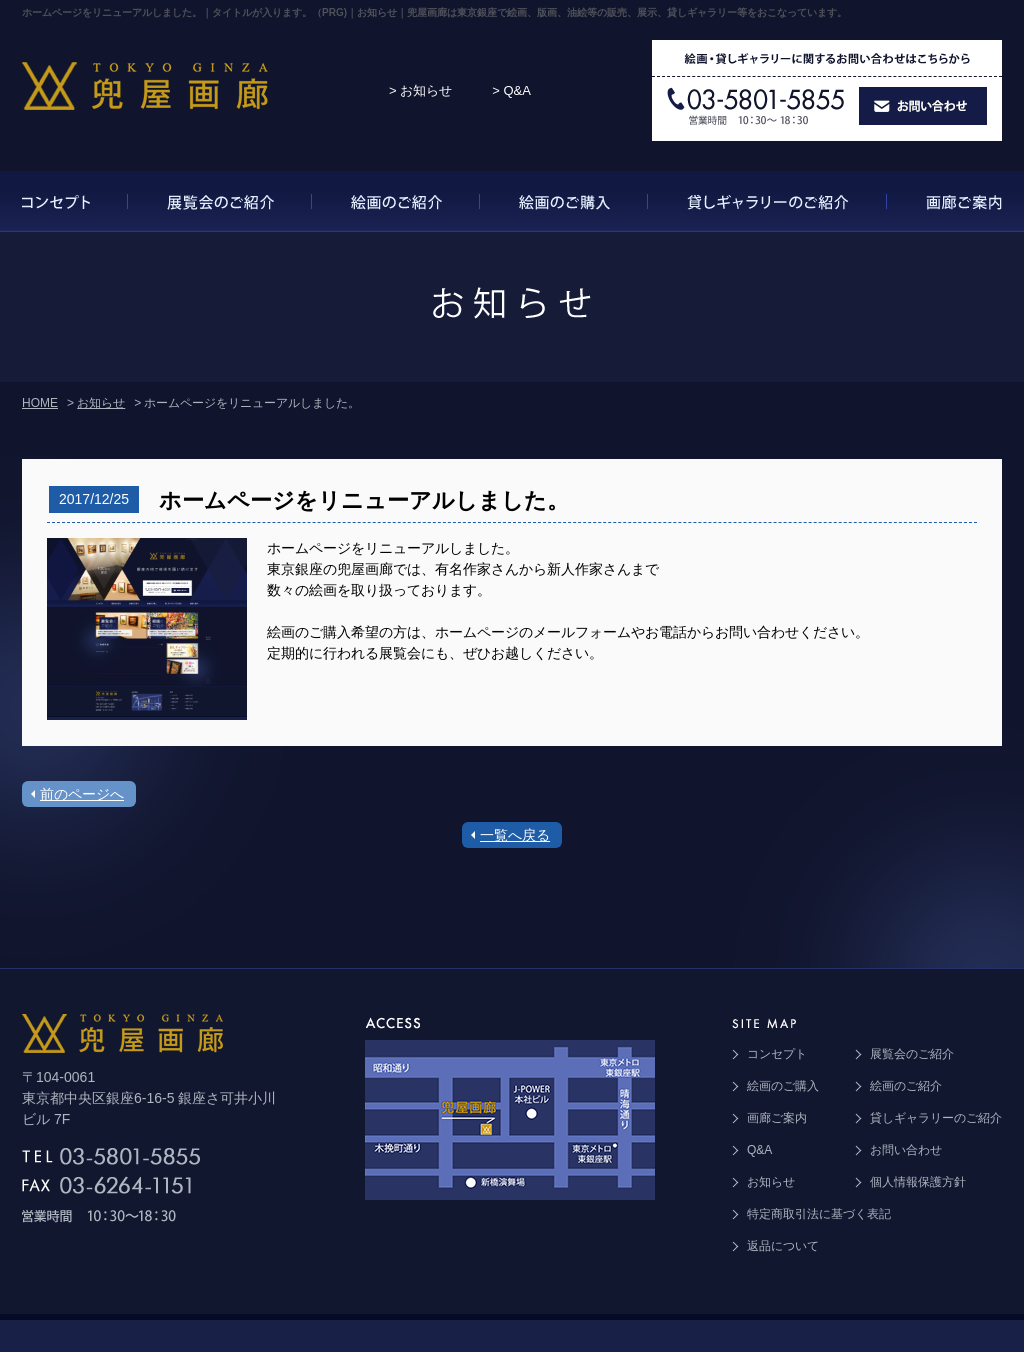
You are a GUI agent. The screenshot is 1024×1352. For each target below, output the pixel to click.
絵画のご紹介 (906, 1086)
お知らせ (101, 403)
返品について (783, 1246)
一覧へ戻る (515, 835)
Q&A (759, 1150)
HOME (40, 403)
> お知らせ (420, 90)
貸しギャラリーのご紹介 (936, 1118)
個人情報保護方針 (918, 1182)
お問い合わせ (906, 1150)
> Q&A (511, 90)
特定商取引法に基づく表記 (819, 1214)
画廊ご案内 (777, 1118)
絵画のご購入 (783, 1086)
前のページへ (82, 794)
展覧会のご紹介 (912, 1054)
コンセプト (777, 1054)
